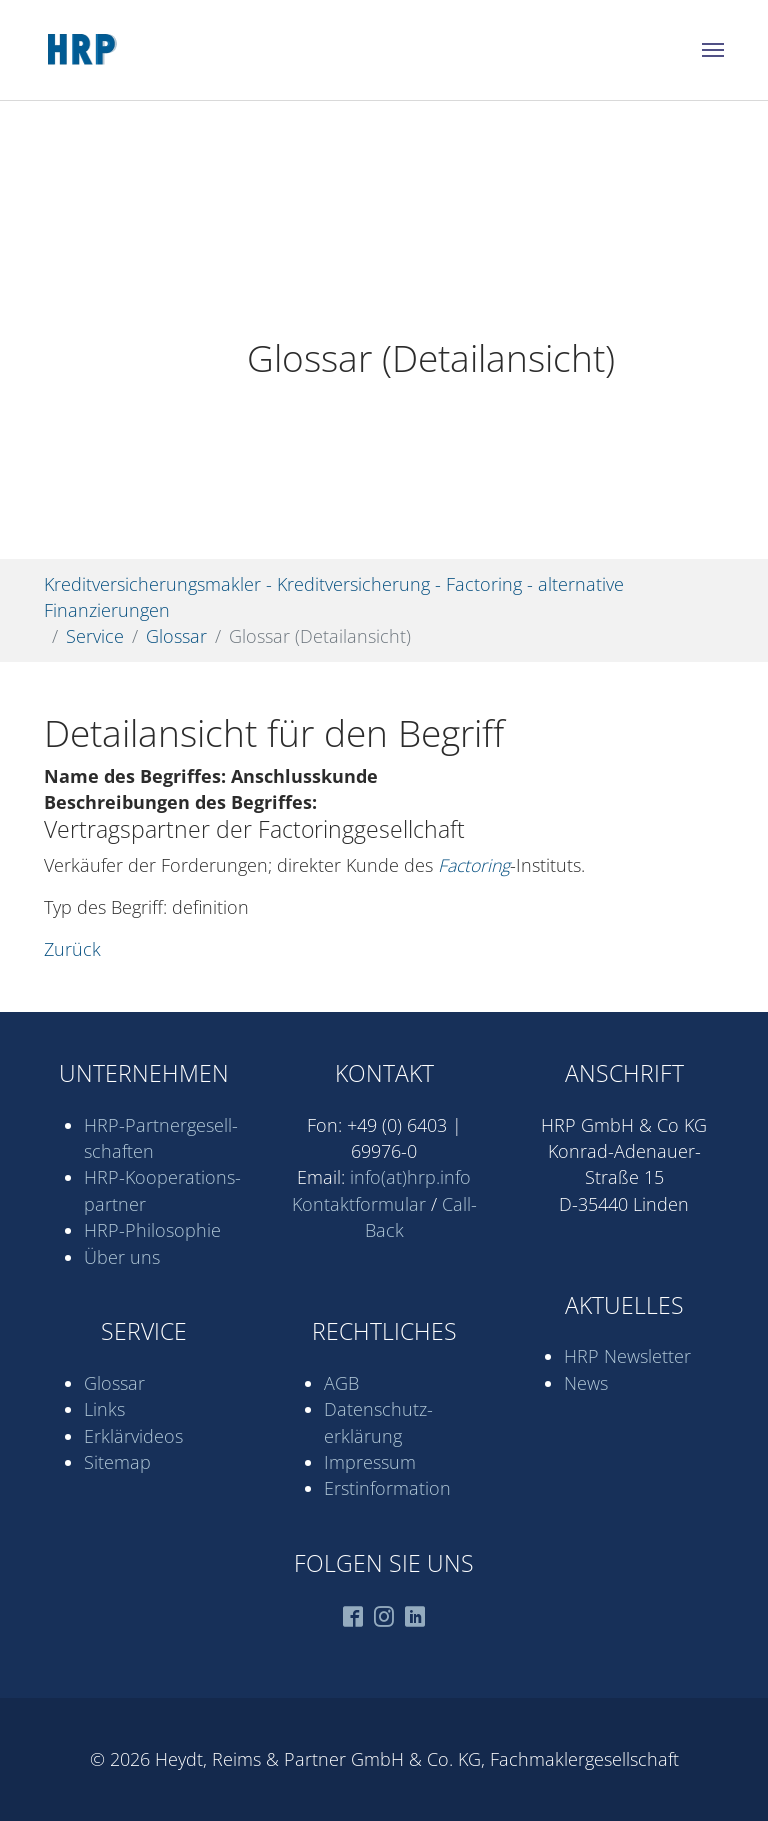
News (586, 1383)
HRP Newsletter (627, 1356)
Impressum (370, 1462)
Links (104, 1409)
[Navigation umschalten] (713, 50)
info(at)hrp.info (410, 1177)
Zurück (72, 949)
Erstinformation (387, 1488)
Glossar (114, 1383)
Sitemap (117, 1462)
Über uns (122, 1257)
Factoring (474, 865)
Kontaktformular (359, 1204)
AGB (341, 1383)
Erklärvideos (133, 1436)
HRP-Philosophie (152, 1230)
